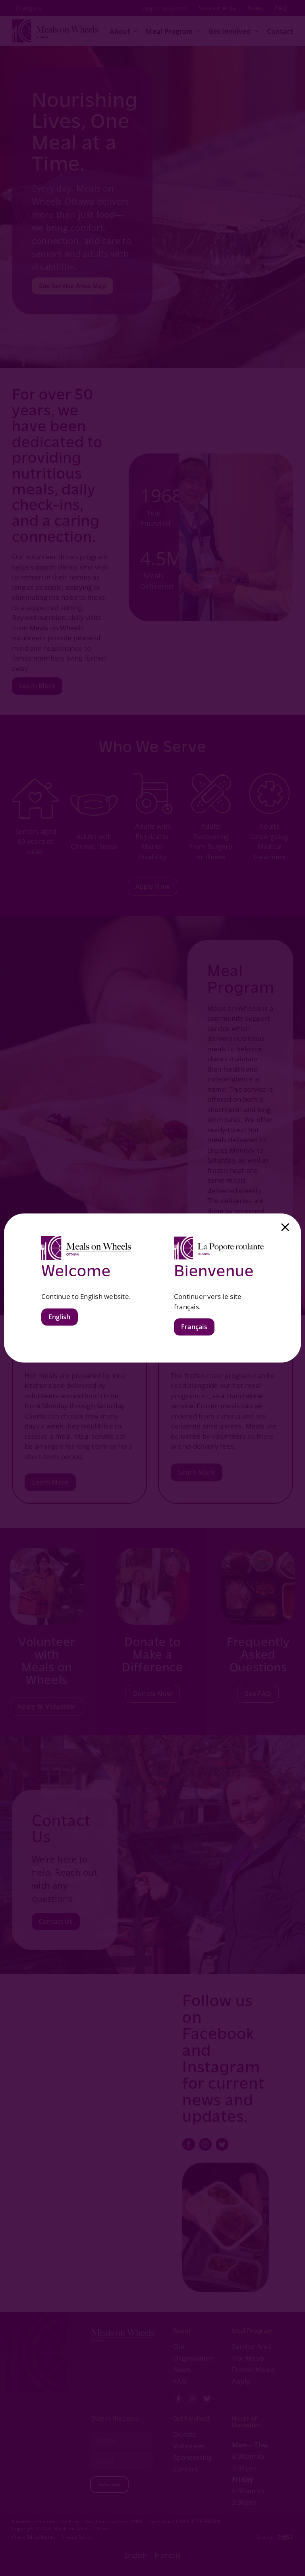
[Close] (285, 1227)
